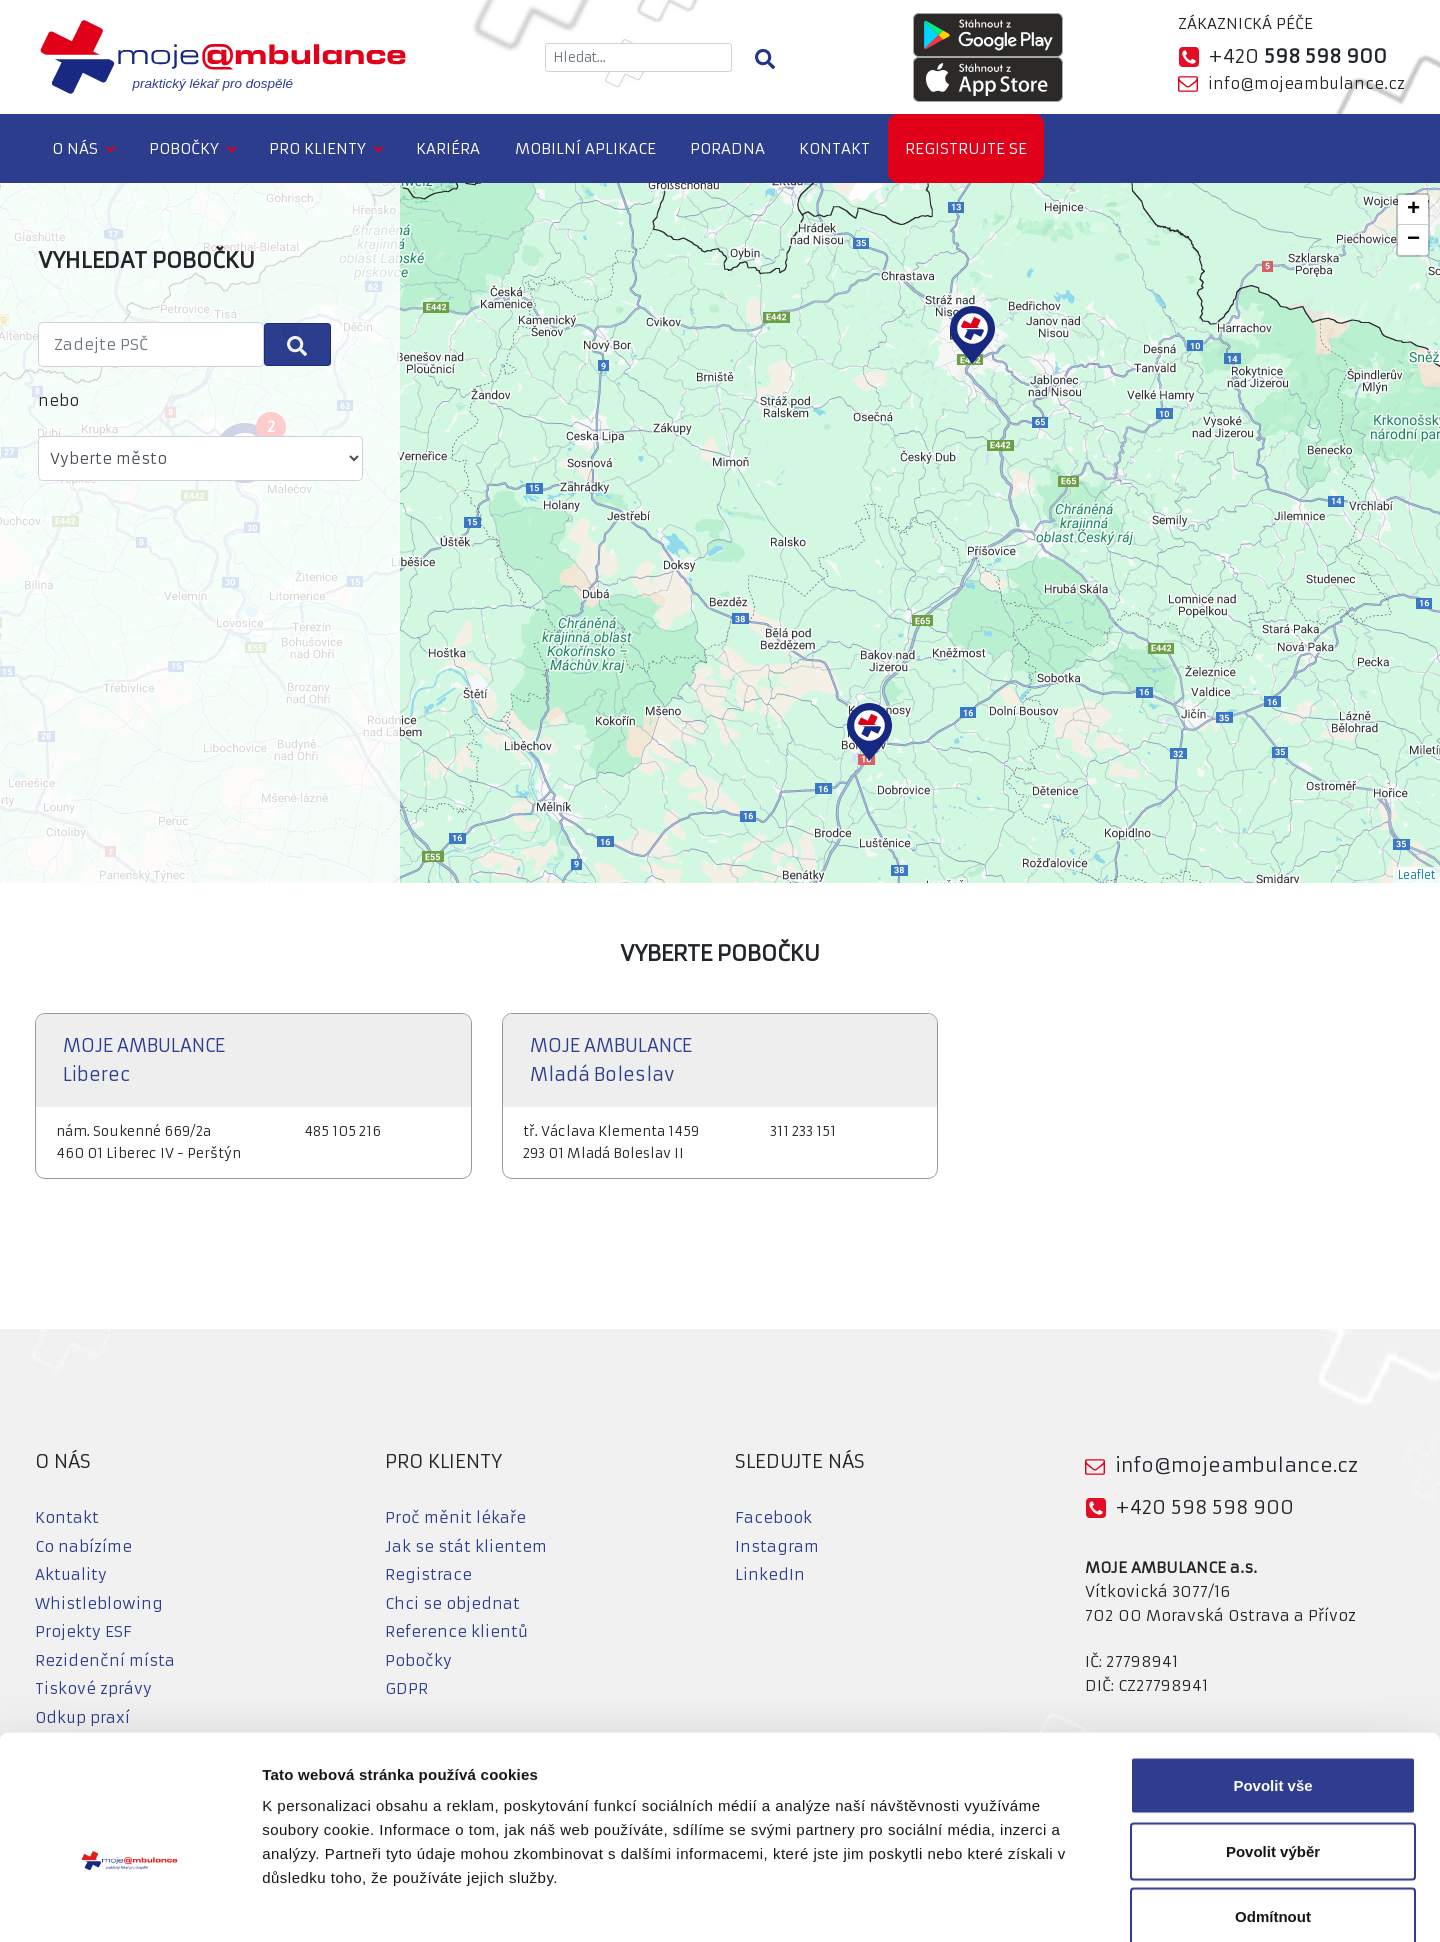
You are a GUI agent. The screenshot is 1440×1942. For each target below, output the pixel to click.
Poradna (727, 148)
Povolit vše (1272, 1679)
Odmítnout (1273, 1810)
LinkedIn (770, 1574)
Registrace (428, 1574)
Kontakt (834, 148)
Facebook (773, 1517)
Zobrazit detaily (1057, 1902)
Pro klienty (317, 148)
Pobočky (184, 148)
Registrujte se (966, 148)
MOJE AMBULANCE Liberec (144, 1060)
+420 (1297, 56)
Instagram (777, 1546)
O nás (75, 148)
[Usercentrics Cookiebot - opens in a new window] (129, 1903)
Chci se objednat (452, 1603)
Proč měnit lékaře (455, 1517)
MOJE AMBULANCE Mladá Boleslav (611, 1060)
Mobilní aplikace (585, 148)
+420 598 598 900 (1204, 1507)
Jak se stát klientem (466, 1546)
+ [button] (1413, 210)
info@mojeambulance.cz (1306, 83)
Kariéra (448, 148)
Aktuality (71, 1574)
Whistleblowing (99, 1603)
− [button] (1413, 240)
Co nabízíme (83, 1546)
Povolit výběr (1273, 1745)
